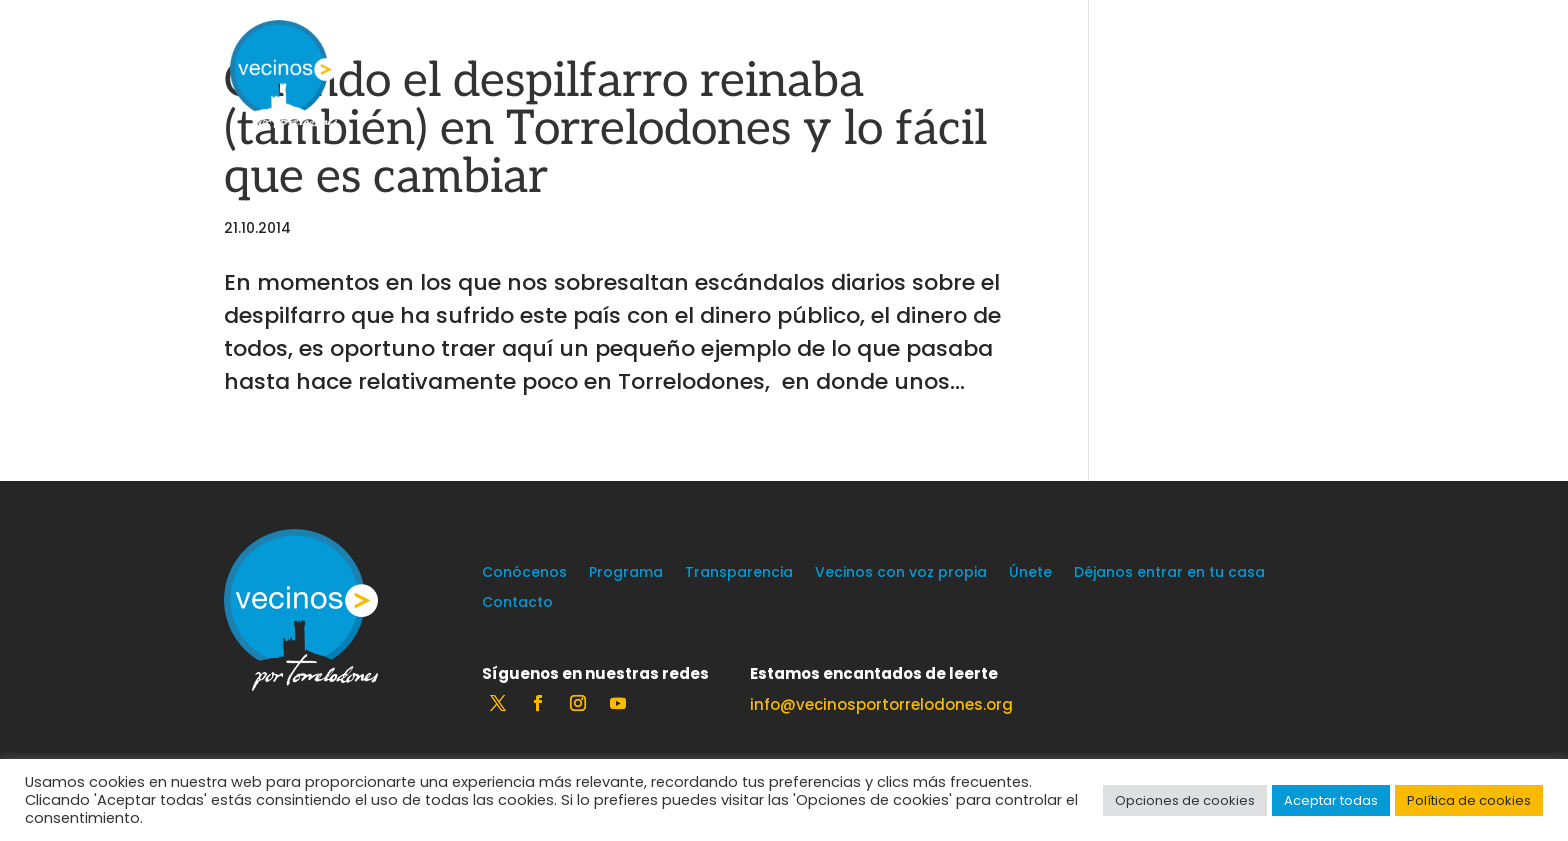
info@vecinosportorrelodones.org (881, 704)
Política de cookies (1469, 800)
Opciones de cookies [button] (1185, 800)
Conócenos (524, 573)
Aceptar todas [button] (1331, 800)
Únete (1030, 573)
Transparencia (739, 573)
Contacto (517, 603)
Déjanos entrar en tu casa (1169, 573)
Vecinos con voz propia (901, 573)
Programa (626, 573)
